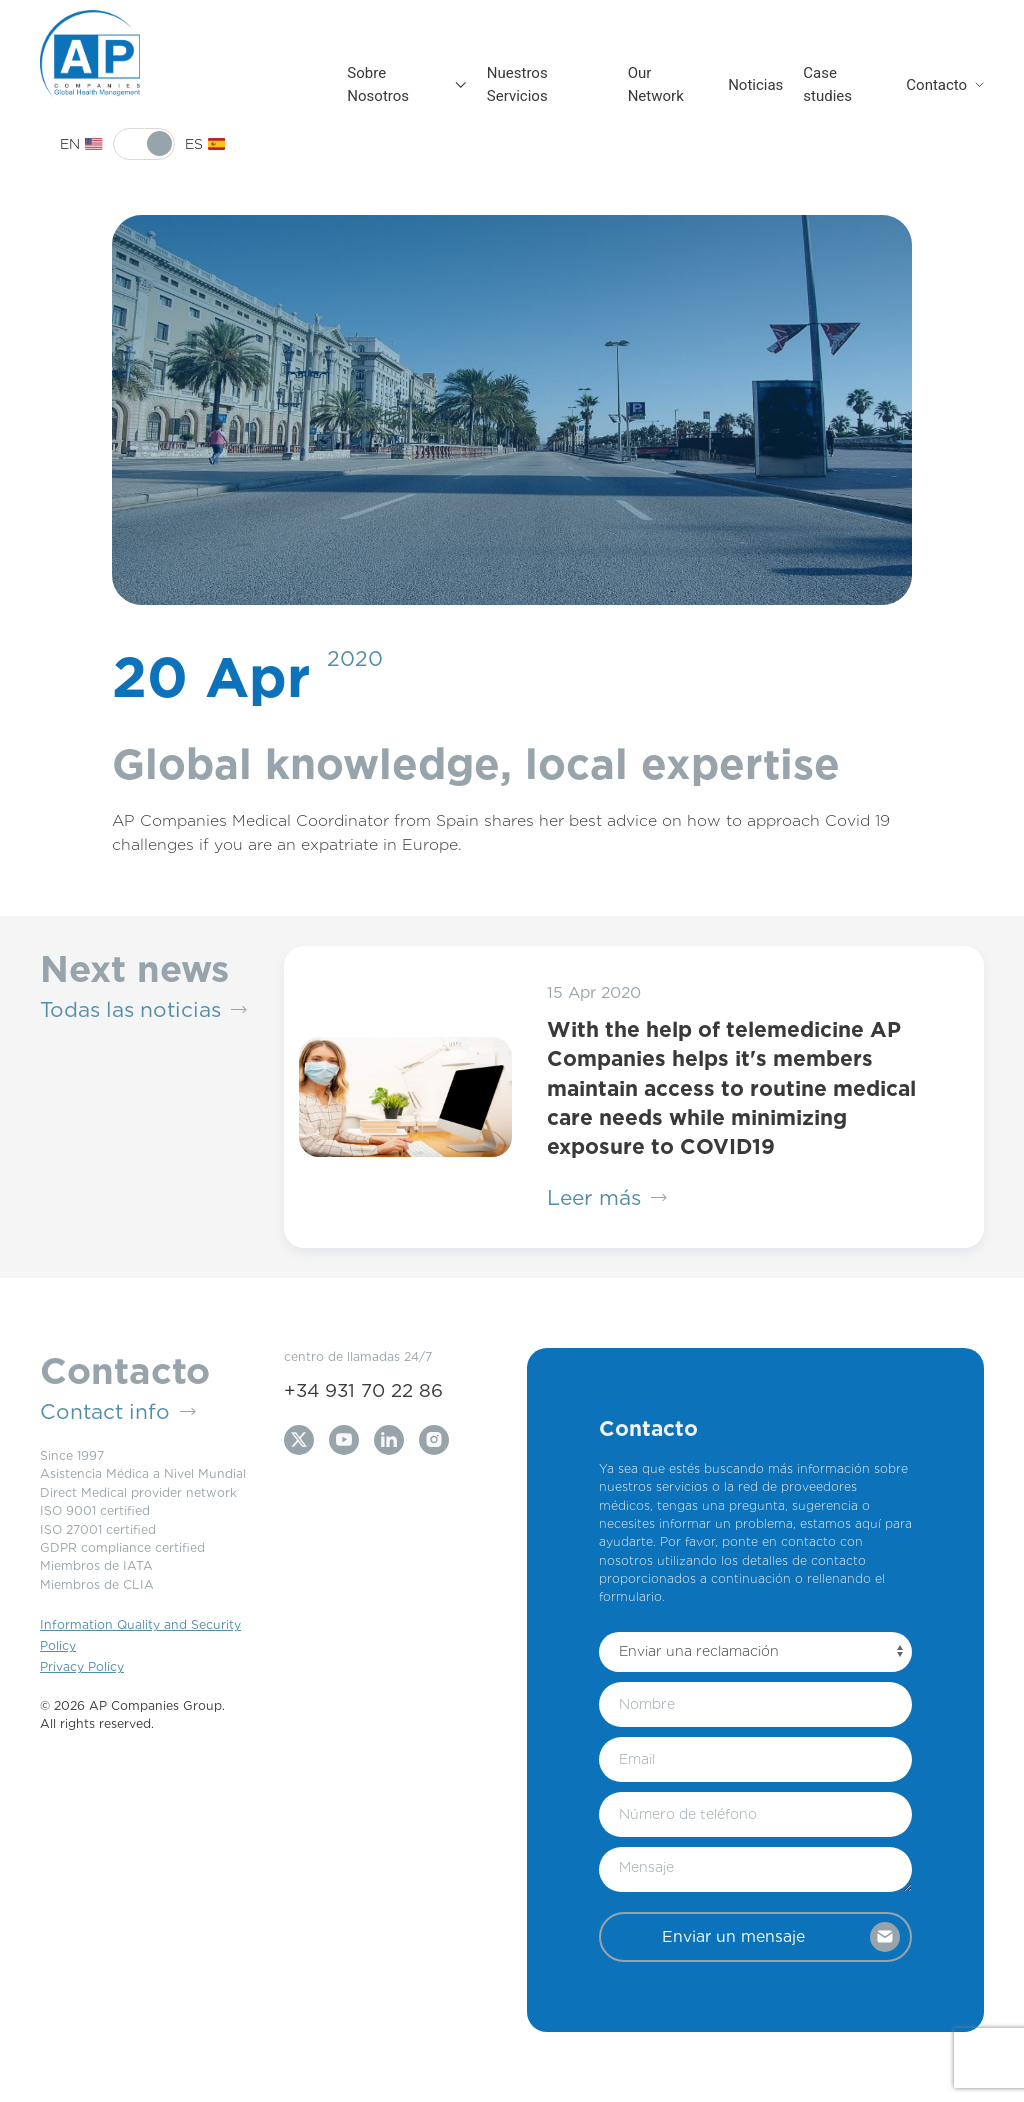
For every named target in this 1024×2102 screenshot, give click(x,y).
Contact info (118, 1412)
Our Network (656, 84)
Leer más (607, 1198)
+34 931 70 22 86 (363, 1390)
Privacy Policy (82, 1666)
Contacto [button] (945, 85)
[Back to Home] (90, 54)
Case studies (827, 84)
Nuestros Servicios (517, 84)
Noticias (755, 85)
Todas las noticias (143, 1010)
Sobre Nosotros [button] (407, 84)
